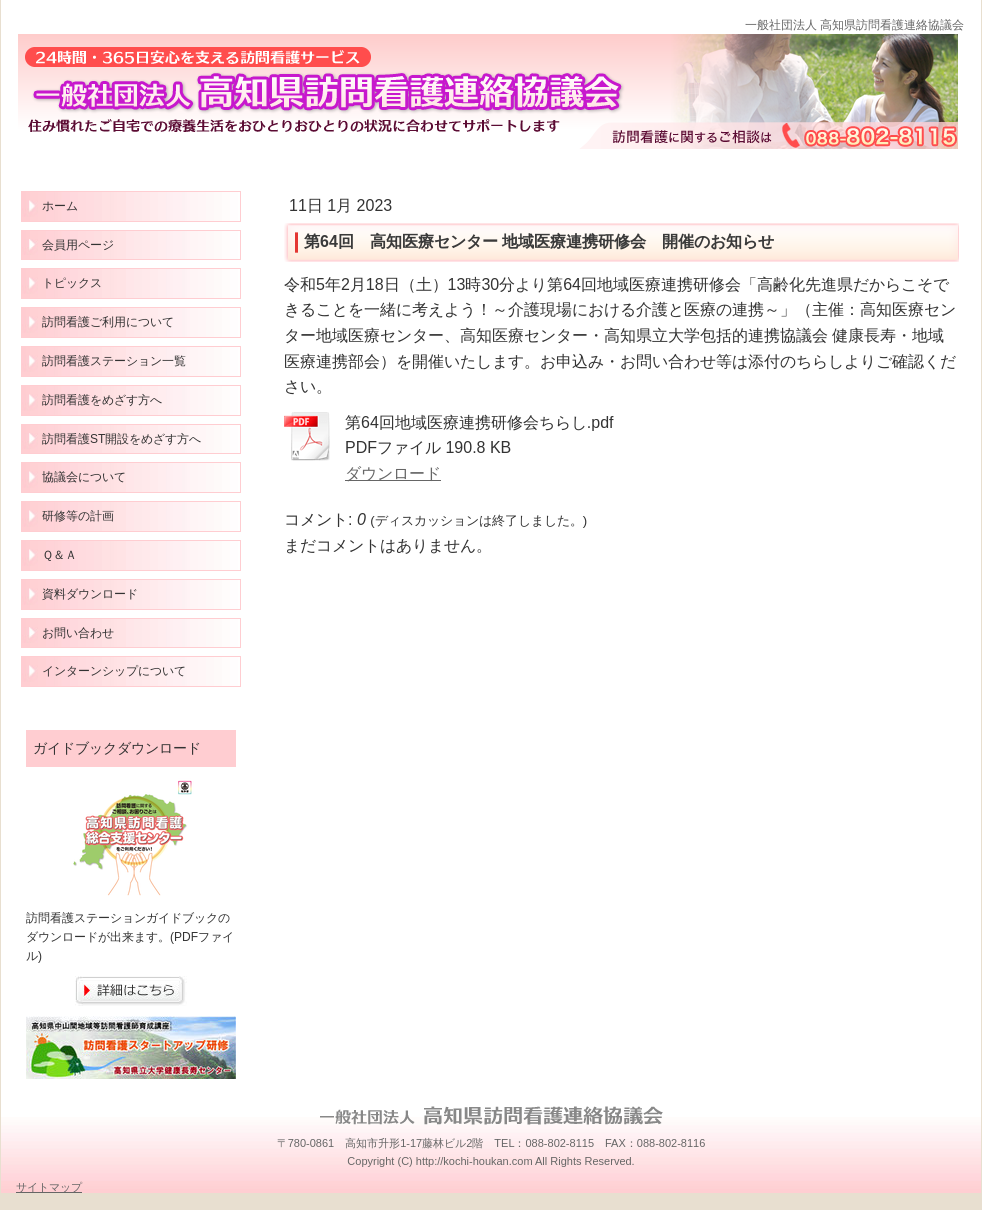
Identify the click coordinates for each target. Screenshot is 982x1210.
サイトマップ (49, 1187)
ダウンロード (393, 473)
